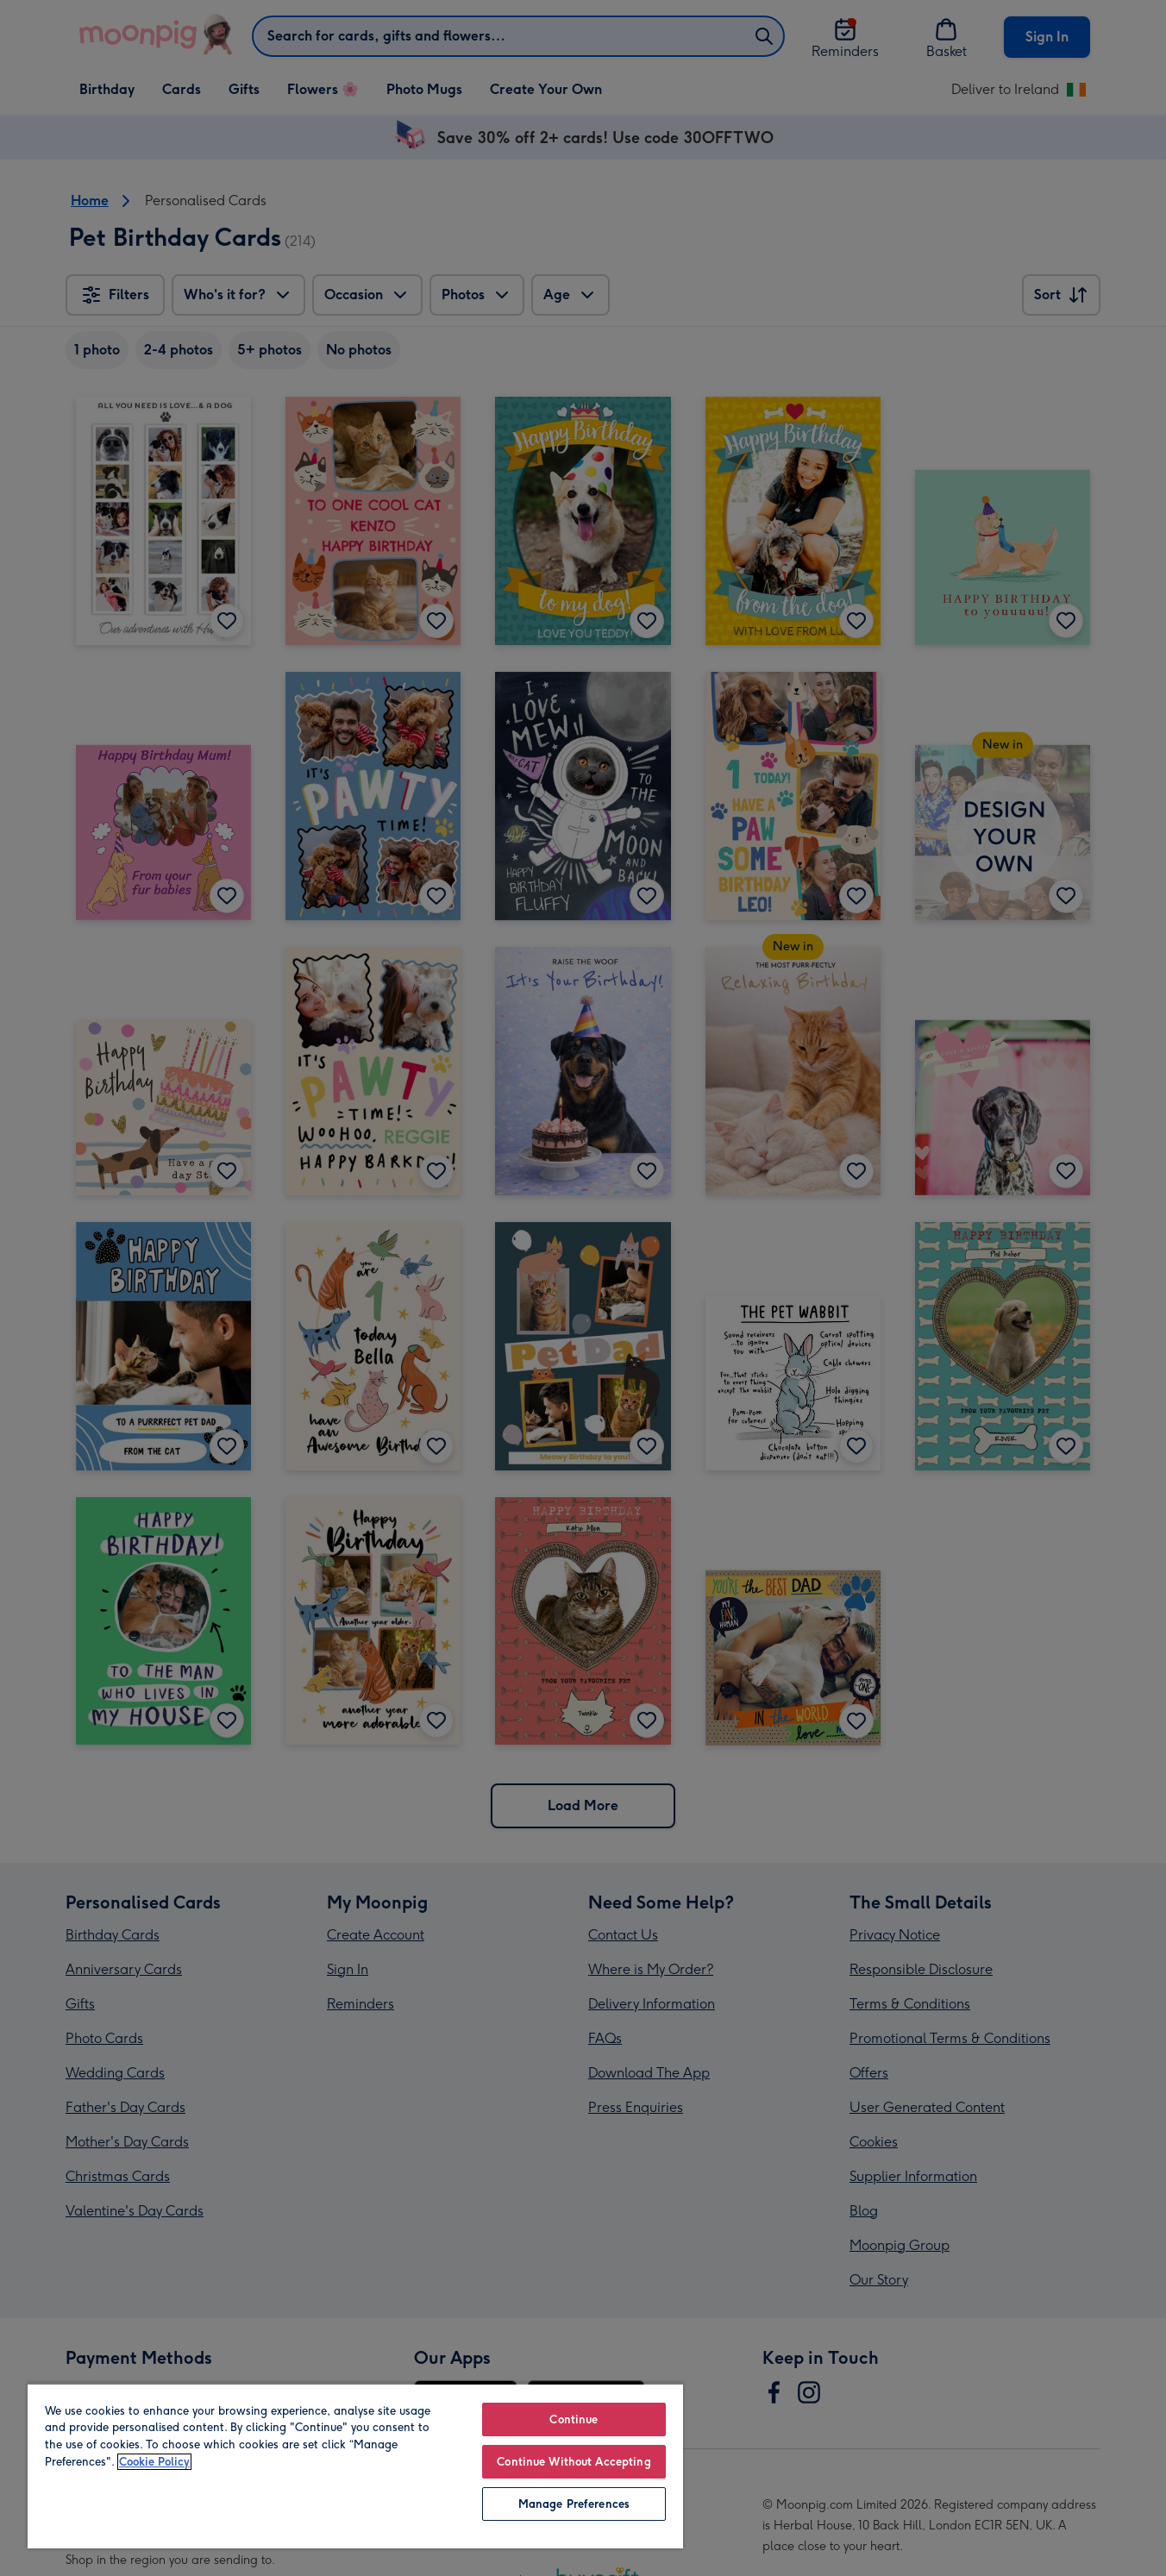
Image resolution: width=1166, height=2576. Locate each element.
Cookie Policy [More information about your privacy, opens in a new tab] (154, 2461)
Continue (573, 2419)
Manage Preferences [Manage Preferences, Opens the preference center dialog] (574, 2504)
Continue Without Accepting (573, 2461)
